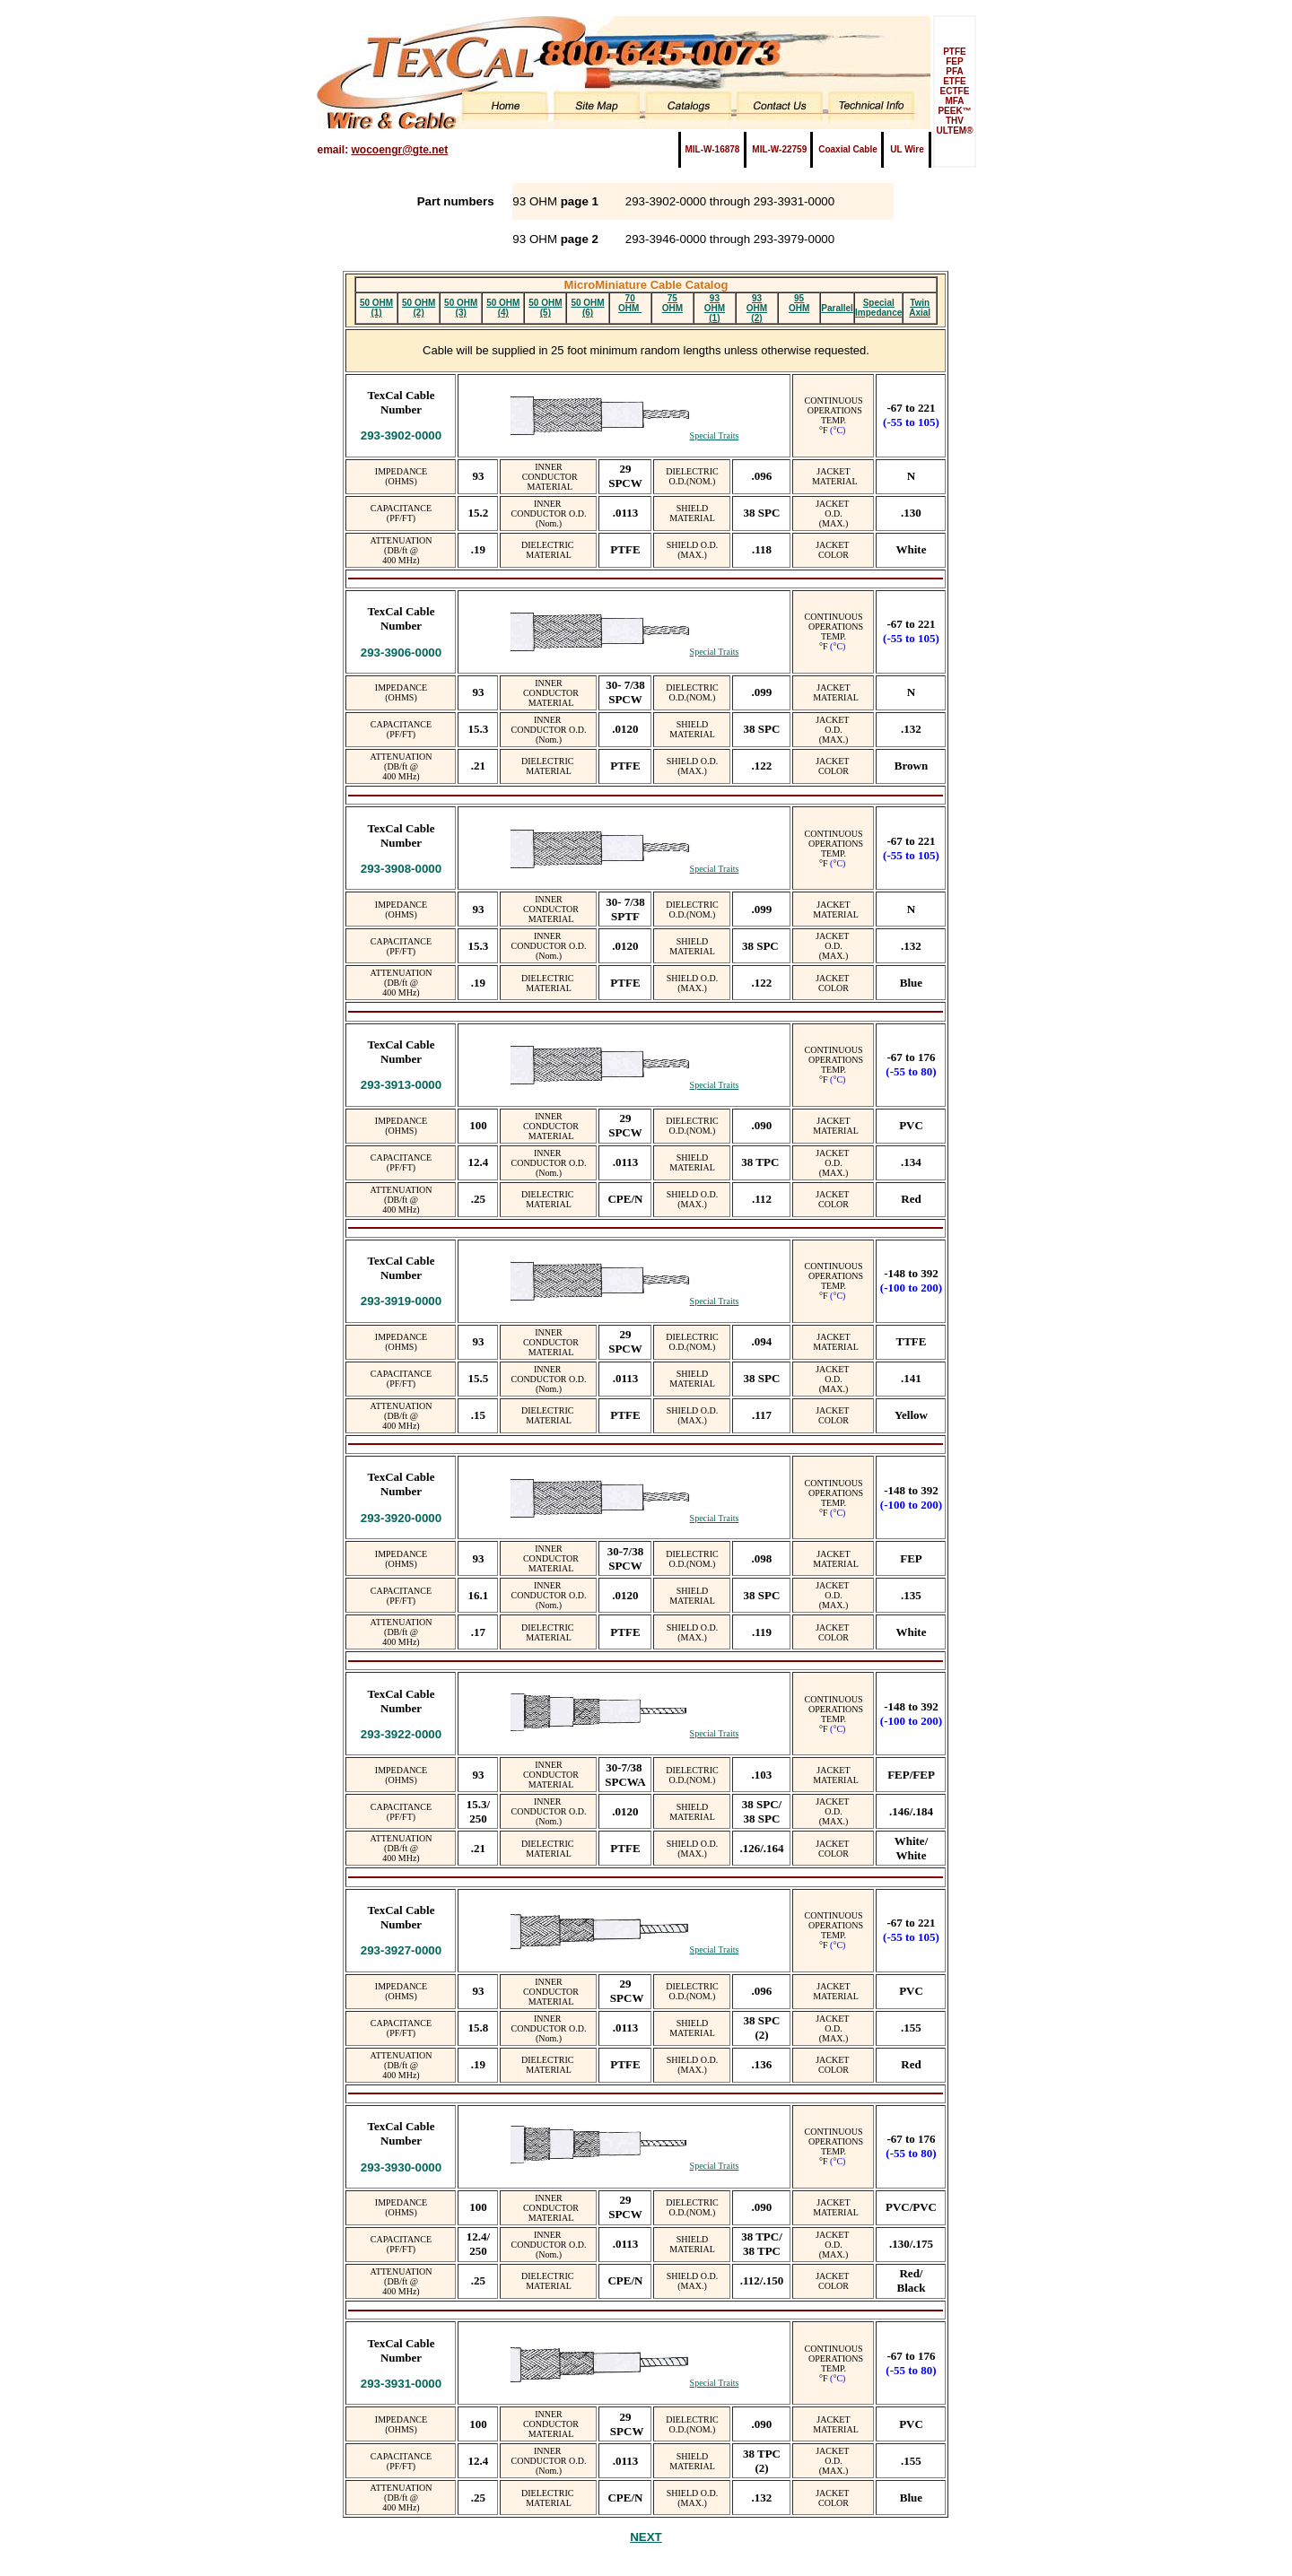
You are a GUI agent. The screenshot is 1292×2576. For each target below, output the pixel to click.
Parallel (837, 308)
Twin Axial (919, 308)
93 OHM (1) (714, 308)
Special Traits (714, 435)
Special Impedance (878, 308)
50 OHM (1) (376, 308)
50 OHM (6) (587, 308)
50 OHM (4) (502, 308)
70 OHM (630, 303)
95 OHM (799, 303)
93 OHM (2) (756, 308)
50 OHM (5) (545, 308)
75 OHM (672, 303)
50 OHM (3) (460, 308)
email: (382, 150)
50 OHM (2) (418, 308)
